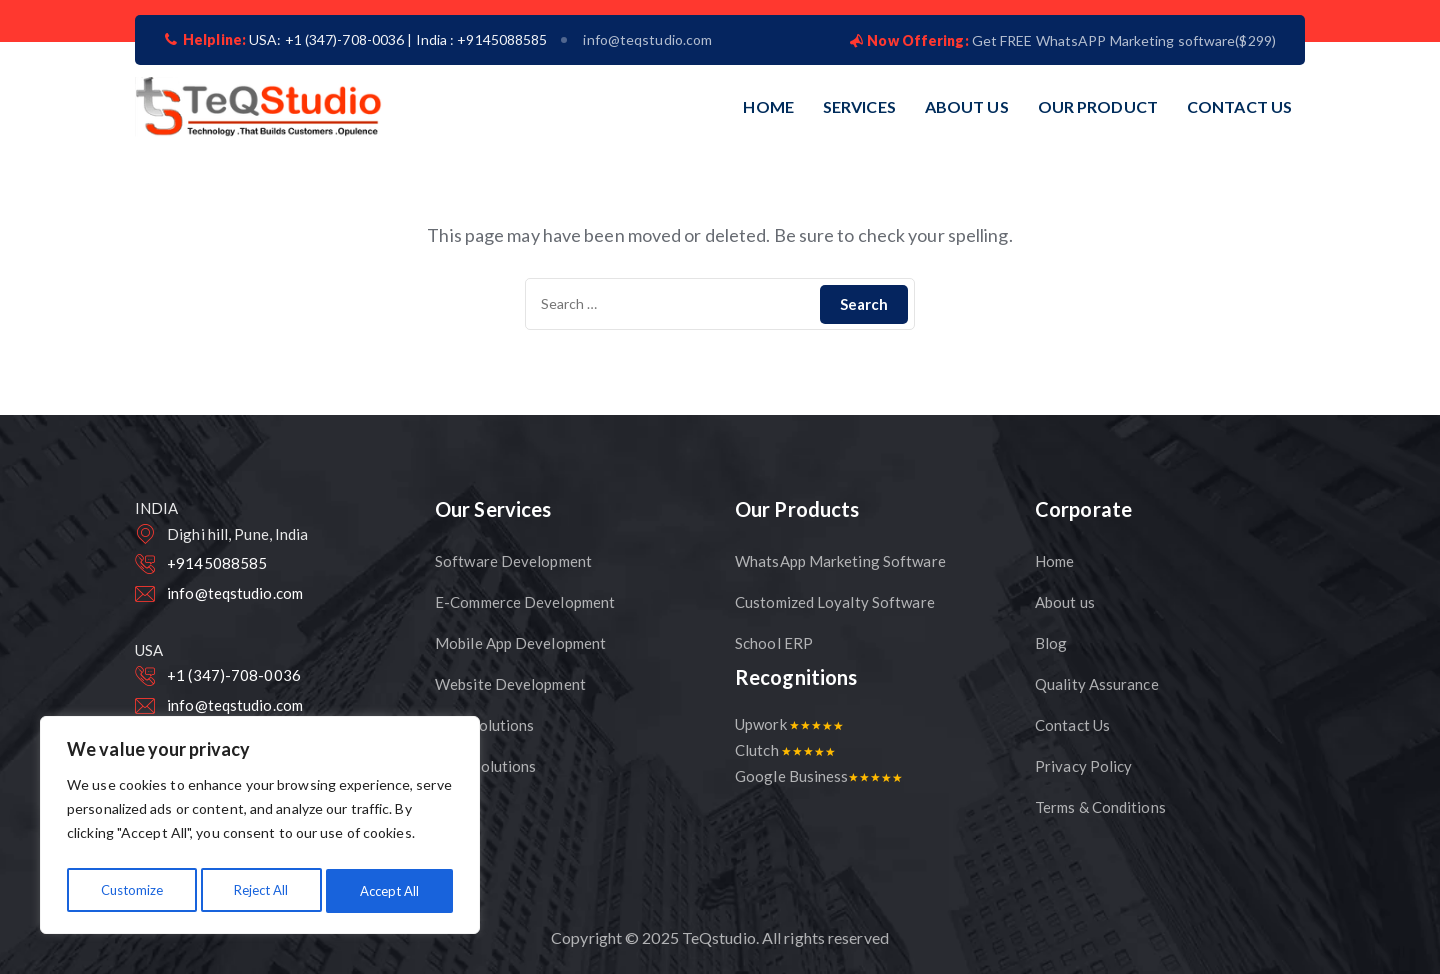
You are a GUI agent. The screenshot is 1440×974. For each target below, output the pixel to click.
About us (1065, 602)
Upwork (789, 724)
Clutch (785, 750)
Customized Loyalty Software (835, 602)
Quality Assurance (1097, 684)
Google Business (818, 776)
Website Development (510, 684)
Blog (1051, 643)
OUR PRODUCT (1098, 106)
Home (1054, 561)
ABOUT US (967, 106)
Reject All (261, 890)
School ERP (774, 643)
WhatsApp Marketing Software (840, 561)
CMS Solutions (484, 725)
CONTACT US (1239, 106)
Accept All (390, 890)
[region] (260, 829)
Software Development (513, 561)
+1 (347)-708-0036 (234, 675)
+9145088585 (217, 563)
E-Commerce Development (525, 602)
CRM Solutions (485, 766)
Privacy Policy (1083, 766)
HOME (768, 106)
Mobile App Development (520, 643)
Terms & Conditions (1100, 807)
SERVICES (859, 106)
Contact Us (1072, 725)
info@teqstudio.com (647, 39)
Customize (130, 890)
